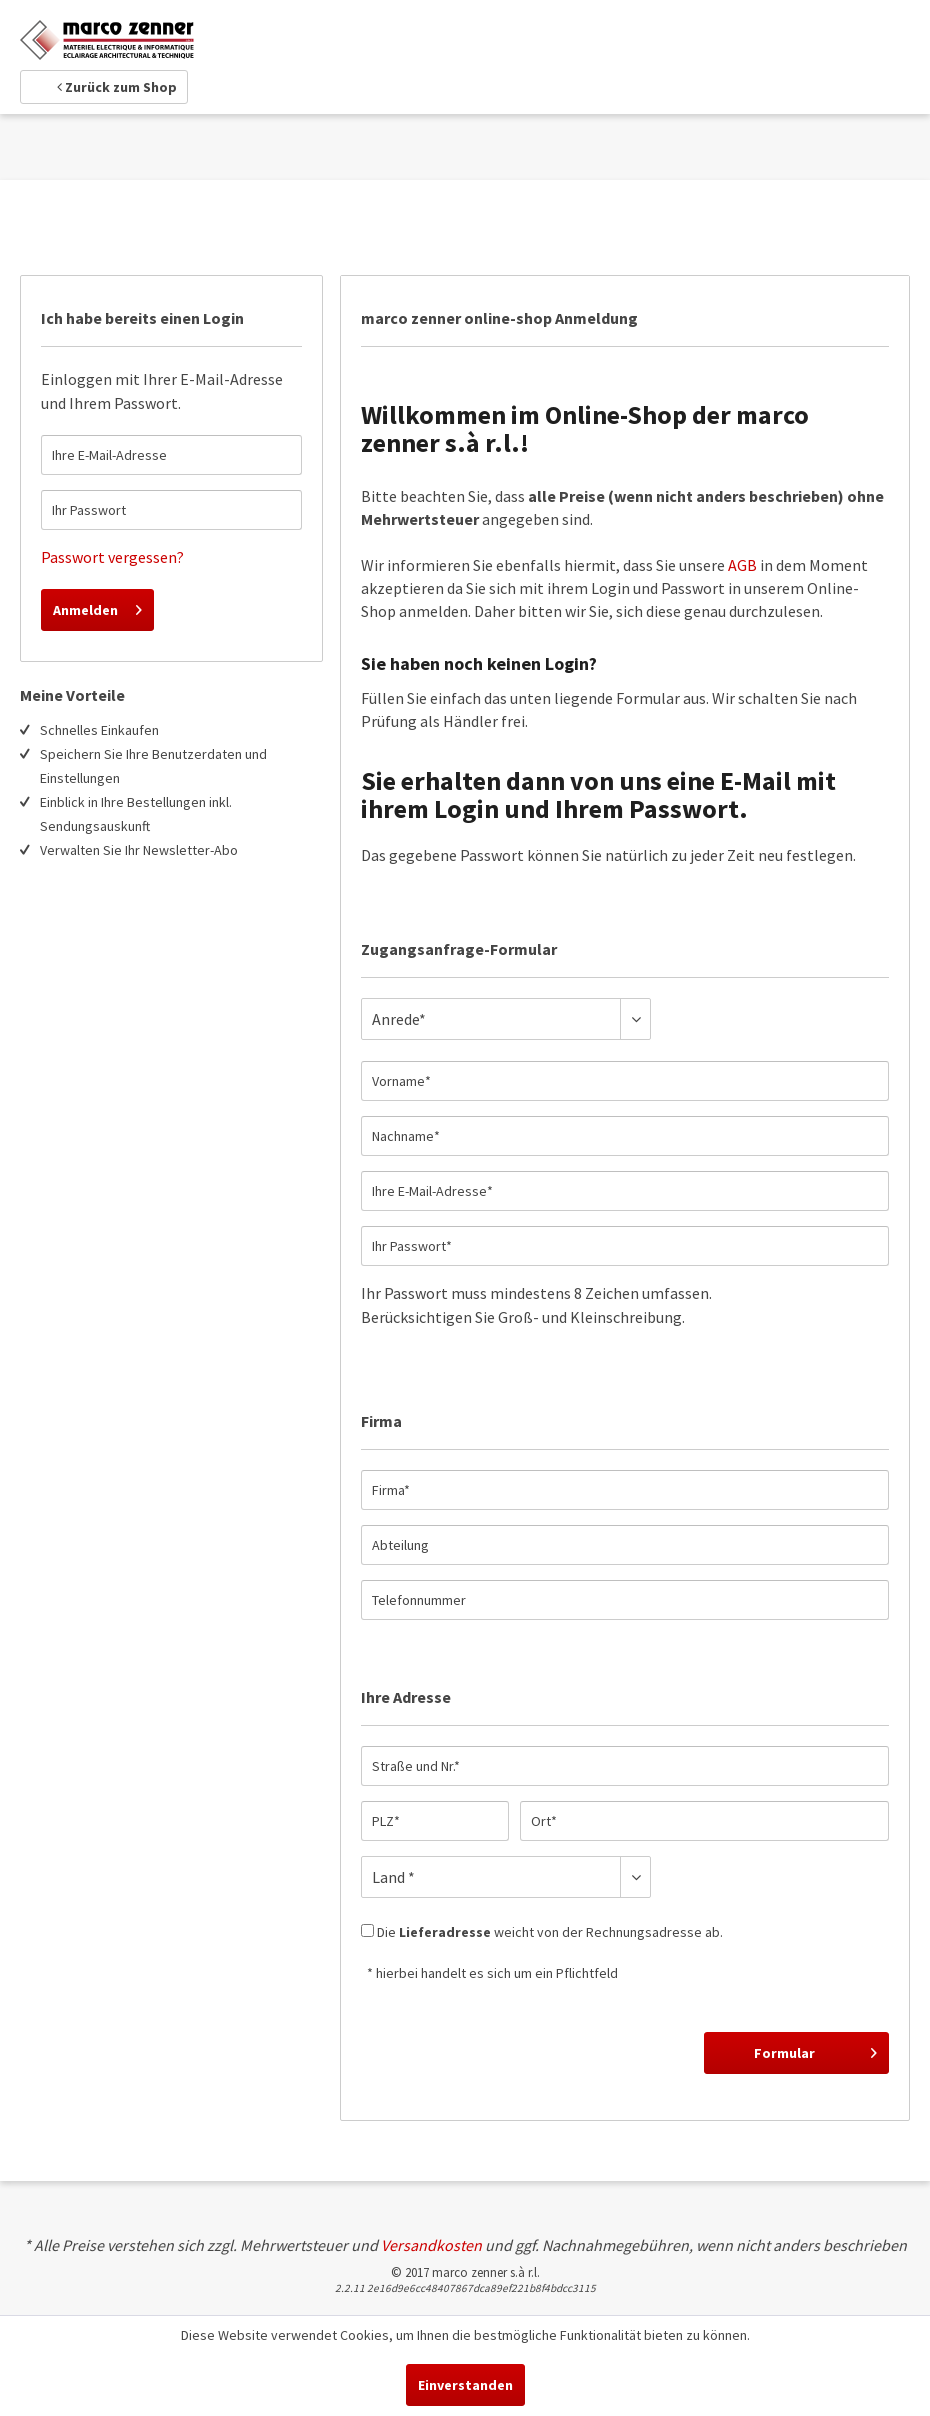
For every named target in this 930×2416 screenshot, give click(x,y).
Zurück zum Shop (117, 87)
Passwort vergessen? (112, 557)
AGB (742, 565)
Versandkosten (431, 2245)
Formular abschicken (812, 2055)
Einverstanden (465, 2385)
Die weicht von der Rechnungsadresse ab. (550, 1932)
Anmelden (97, 606)
